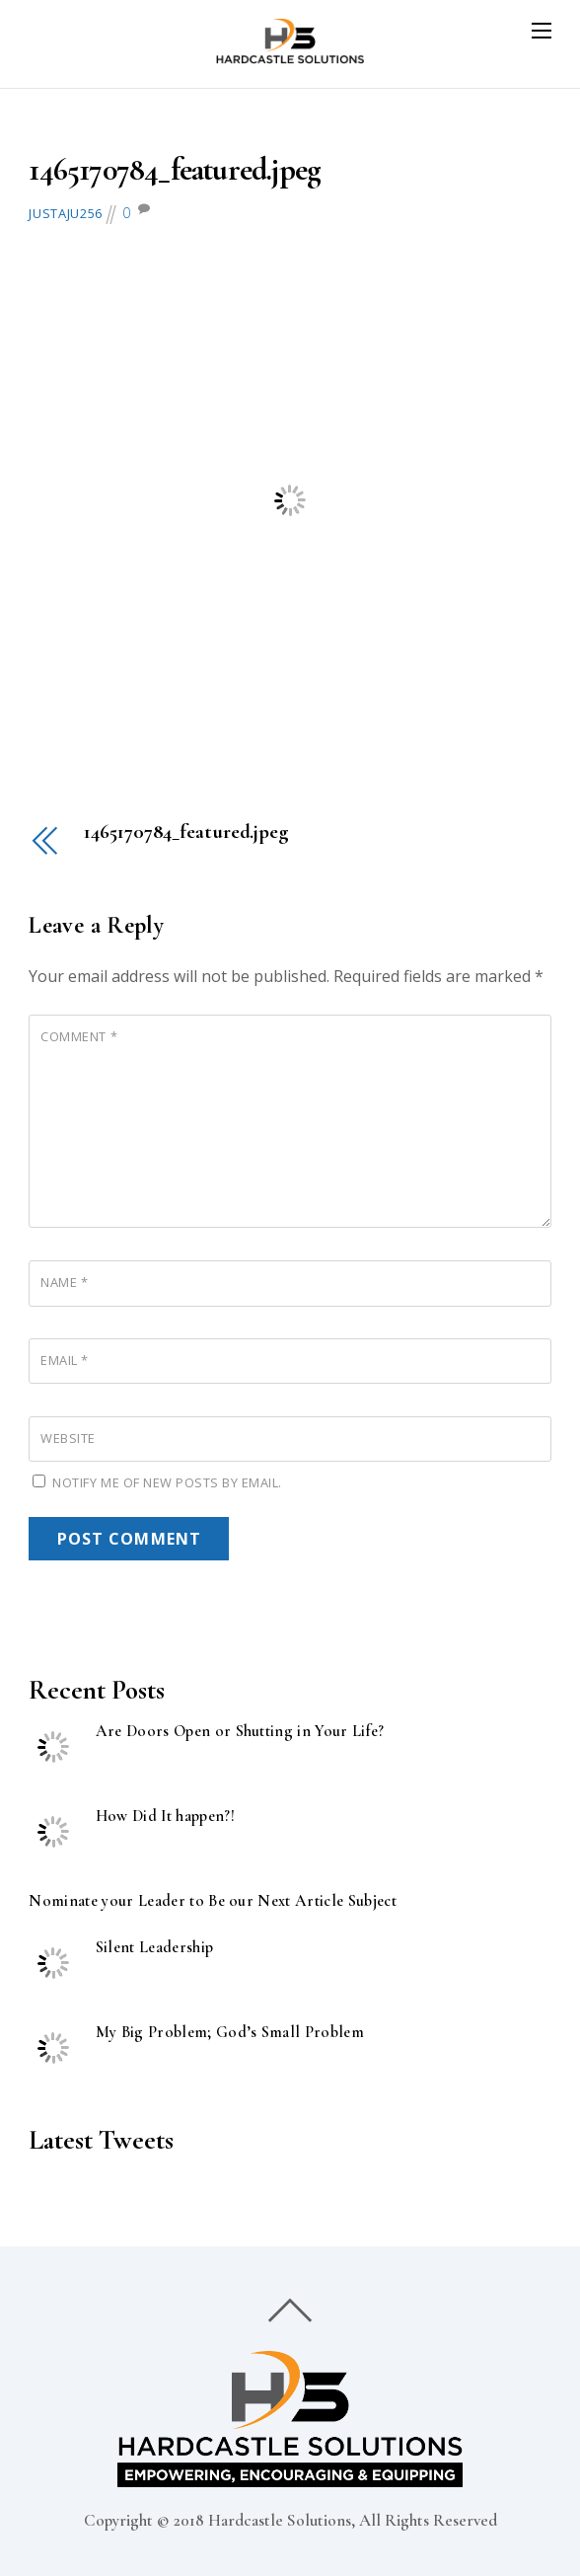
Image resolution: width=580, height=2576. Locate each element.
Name (64, 1282)
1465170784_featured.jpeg (175, 169)
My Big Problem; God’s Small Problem (230, 2032)
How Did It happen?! (165, 1816)
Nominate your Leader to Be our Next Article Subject (213, 1901)
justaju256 (65, 213)
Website (68, 1438)
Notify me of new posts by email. (166, 1482)
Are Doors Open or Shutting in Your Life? (240, 1731)
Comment (78, 1036)
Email (64, 1360)
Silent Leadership (155, 1947)
